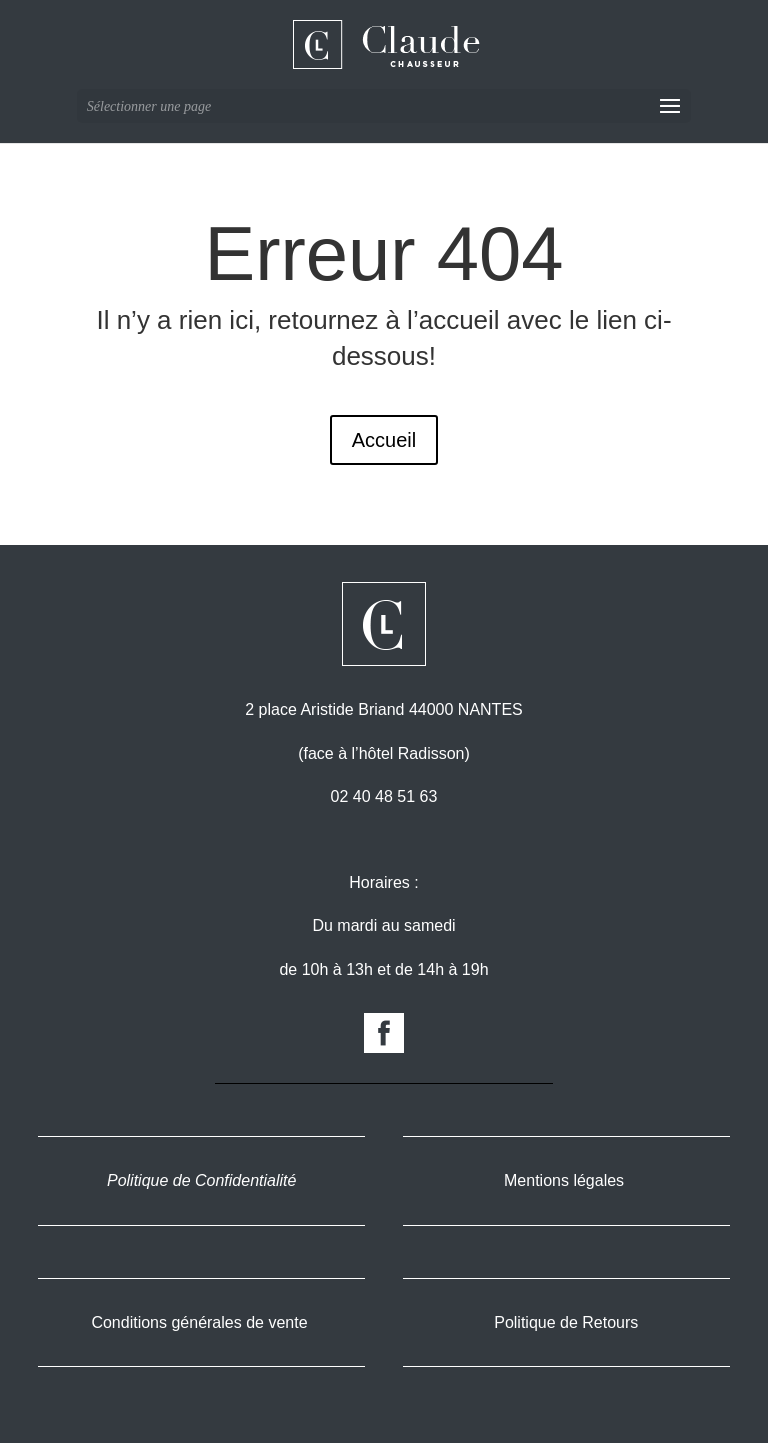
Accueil (384, 440)
